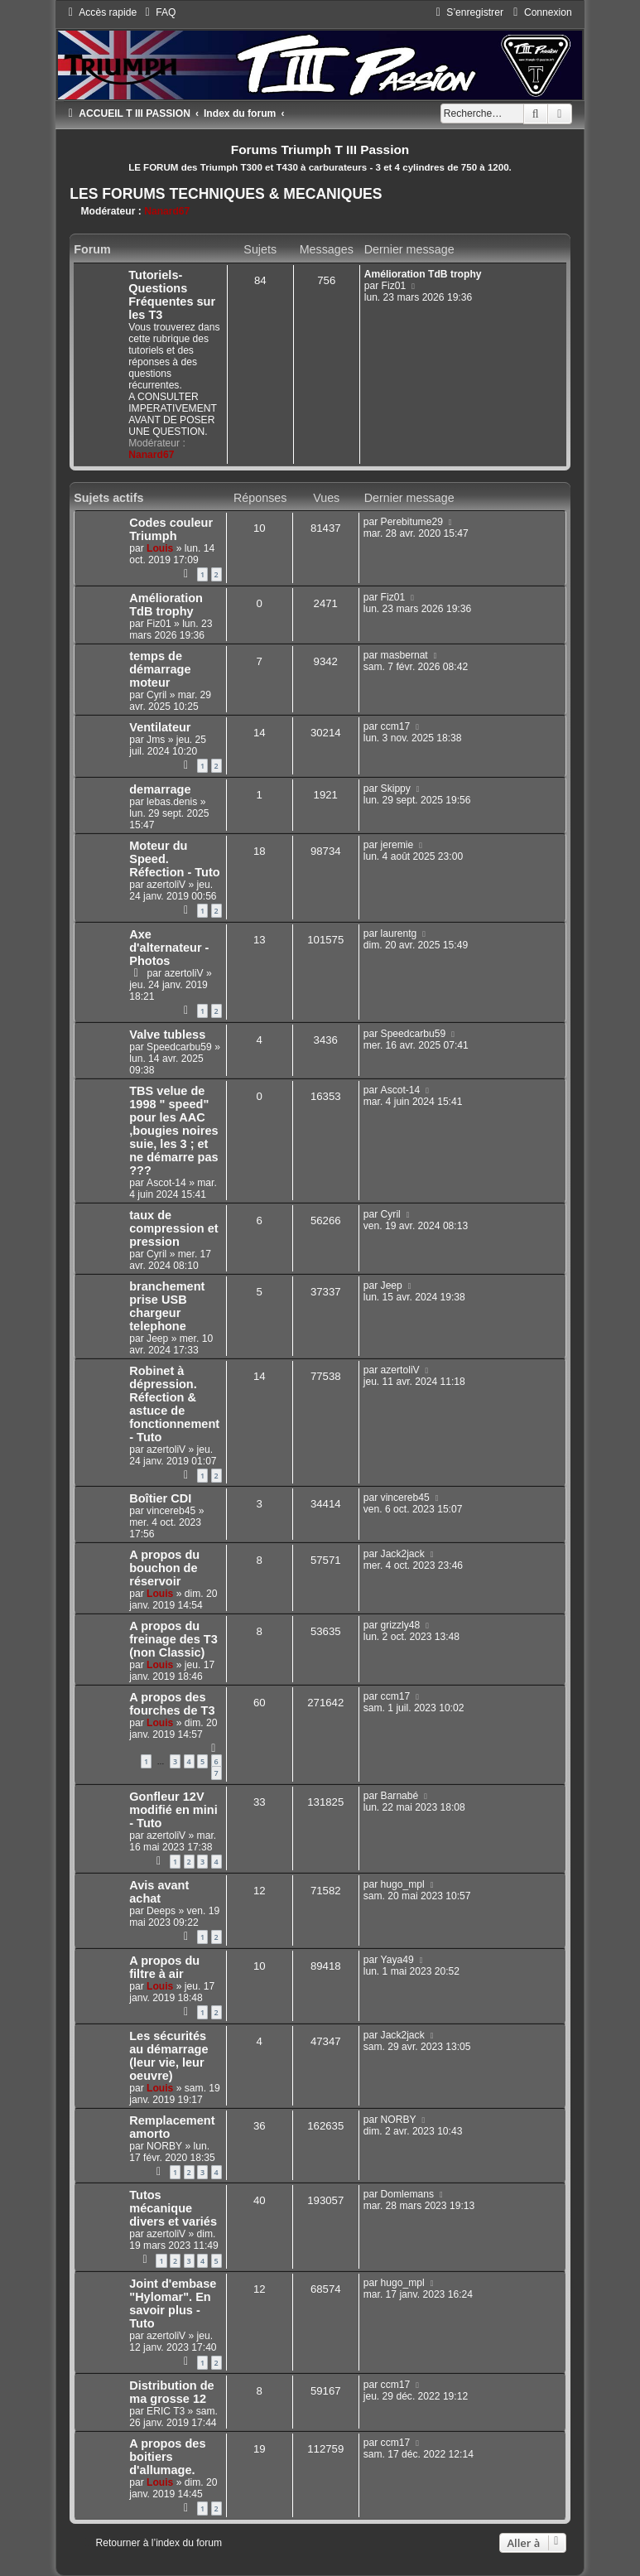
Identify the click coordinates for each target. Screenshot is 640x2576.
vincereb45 (171, 1511)
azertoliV (166, 884)
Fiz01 (394, 286)
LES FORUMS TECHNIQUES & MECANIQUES (226, 194)
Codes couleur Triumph (171, 529)
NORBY (164, 2146)
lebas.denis (172, 802)
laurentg (399, 933)
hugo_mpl (403, 1884)
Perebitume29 (412, 522)
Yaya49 (397, 1960)
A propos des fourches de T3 (171, 1704)
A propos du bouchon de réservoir (164, 1568)
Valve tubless (167, 1034)
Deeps (161, 1911)
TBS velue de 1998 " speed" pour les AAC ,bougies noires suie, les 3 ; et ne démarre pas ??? (173, 1130)
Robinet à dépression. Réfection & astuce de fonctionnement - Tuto (174, 1404)
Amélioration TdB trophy (423, 274)
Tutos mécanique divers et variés (173, 2208)
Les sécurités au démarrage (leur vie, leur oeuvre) (168, 2055)
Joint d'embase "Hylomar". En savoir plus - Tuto (172, 2303)
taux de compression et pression (173, 1228)
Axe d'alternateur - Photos (169, 947)
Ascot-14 (166, 1183)
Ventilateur (159, 727)
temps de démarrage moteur (159, 669)
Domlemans (408, 2194)
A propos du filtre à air (164, 1967)
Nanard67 (167, 211)
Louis (160, 548)
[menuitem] (158, 12)
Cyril (156, 695)
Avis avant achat (159, 1892)
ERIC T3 (166, 2411)
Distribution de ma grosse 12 (171, 2392)
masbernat (404, 655)
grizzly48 (401, 1625)
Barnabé (400, 1796)
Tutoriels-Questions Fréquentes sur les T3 (171, 294)
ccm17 (396, 726)
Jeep (157, 1338)
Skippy (396, 788)
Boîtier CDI (160, 1498)
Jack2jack (403, 1554)
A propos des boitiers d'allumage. (167, 2457)
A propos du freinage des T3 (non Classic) (173, 1639)
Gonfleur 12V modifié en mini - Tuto (173, 1810)
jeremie (397, 845)
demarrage (159, 789)
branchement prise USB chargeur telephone (167, 1306)
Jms (156, 739)
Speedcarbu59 (179, 1047)
